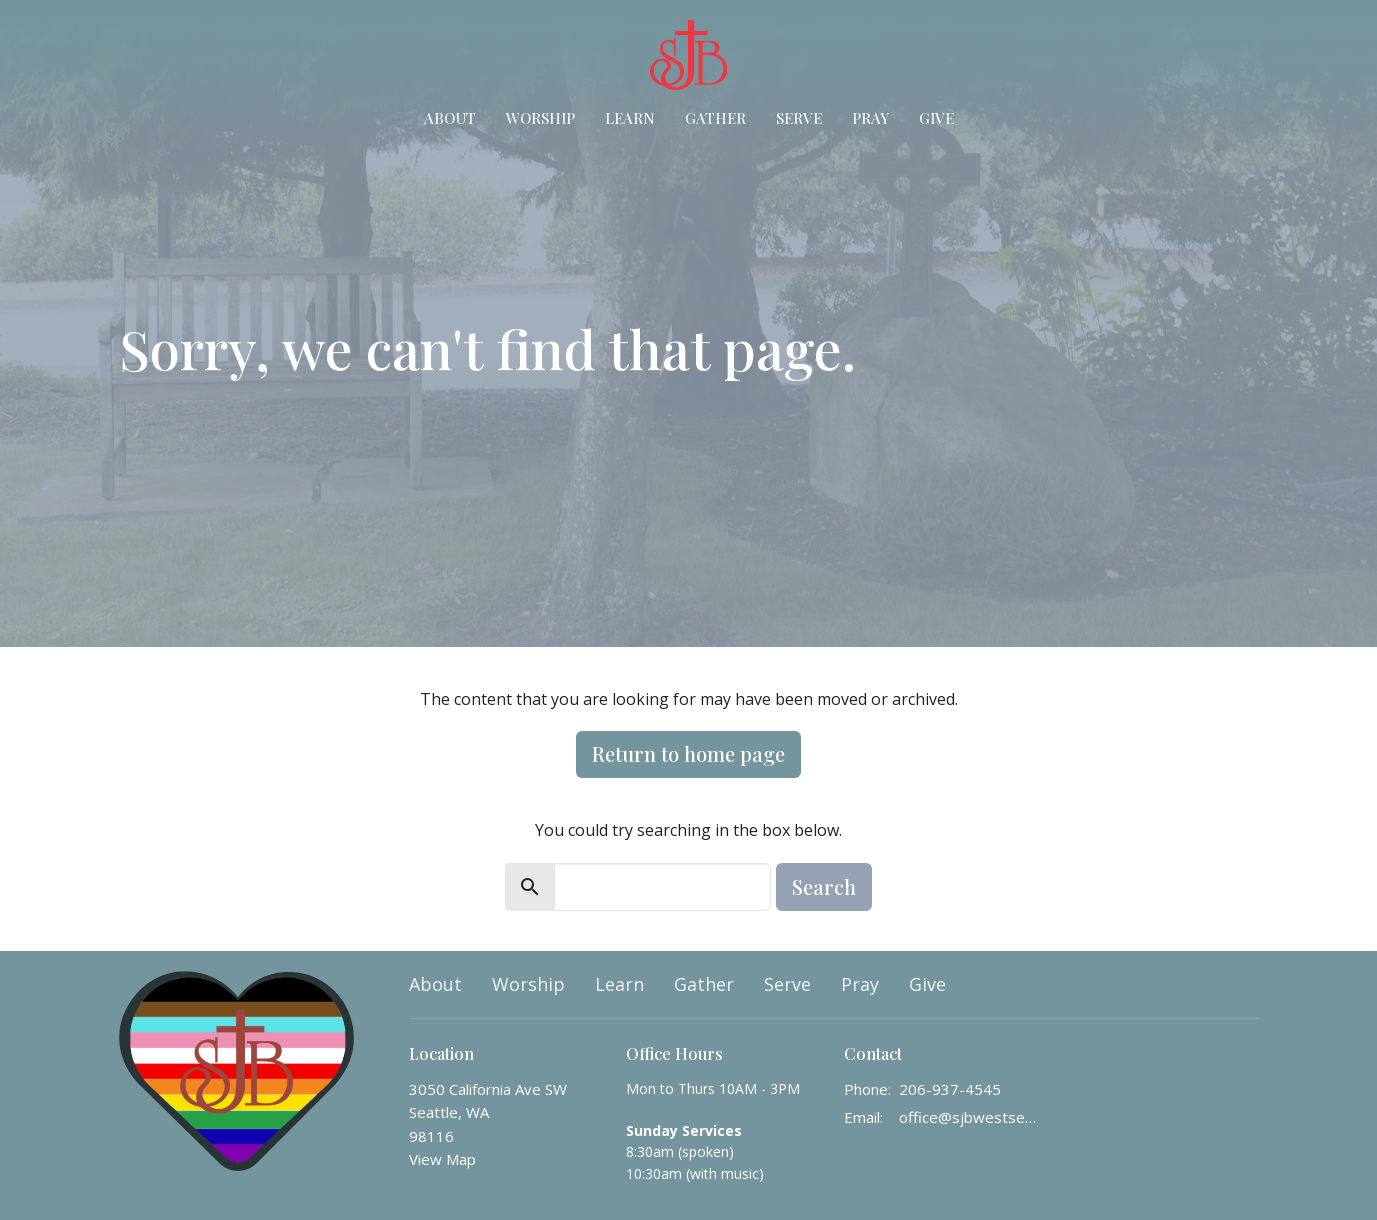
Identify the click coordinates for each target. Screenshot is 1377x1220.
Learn (630, 118)
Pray (870, 118)
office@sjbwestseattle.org (970, 1117)
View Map (442, 1159)
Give (936, 118)
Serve (799, 118)
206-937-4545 (950, 1089)
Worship (540, 118)
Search (824, 886)
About (450, 118)
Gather (715, 118)
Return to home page (688, 753)
